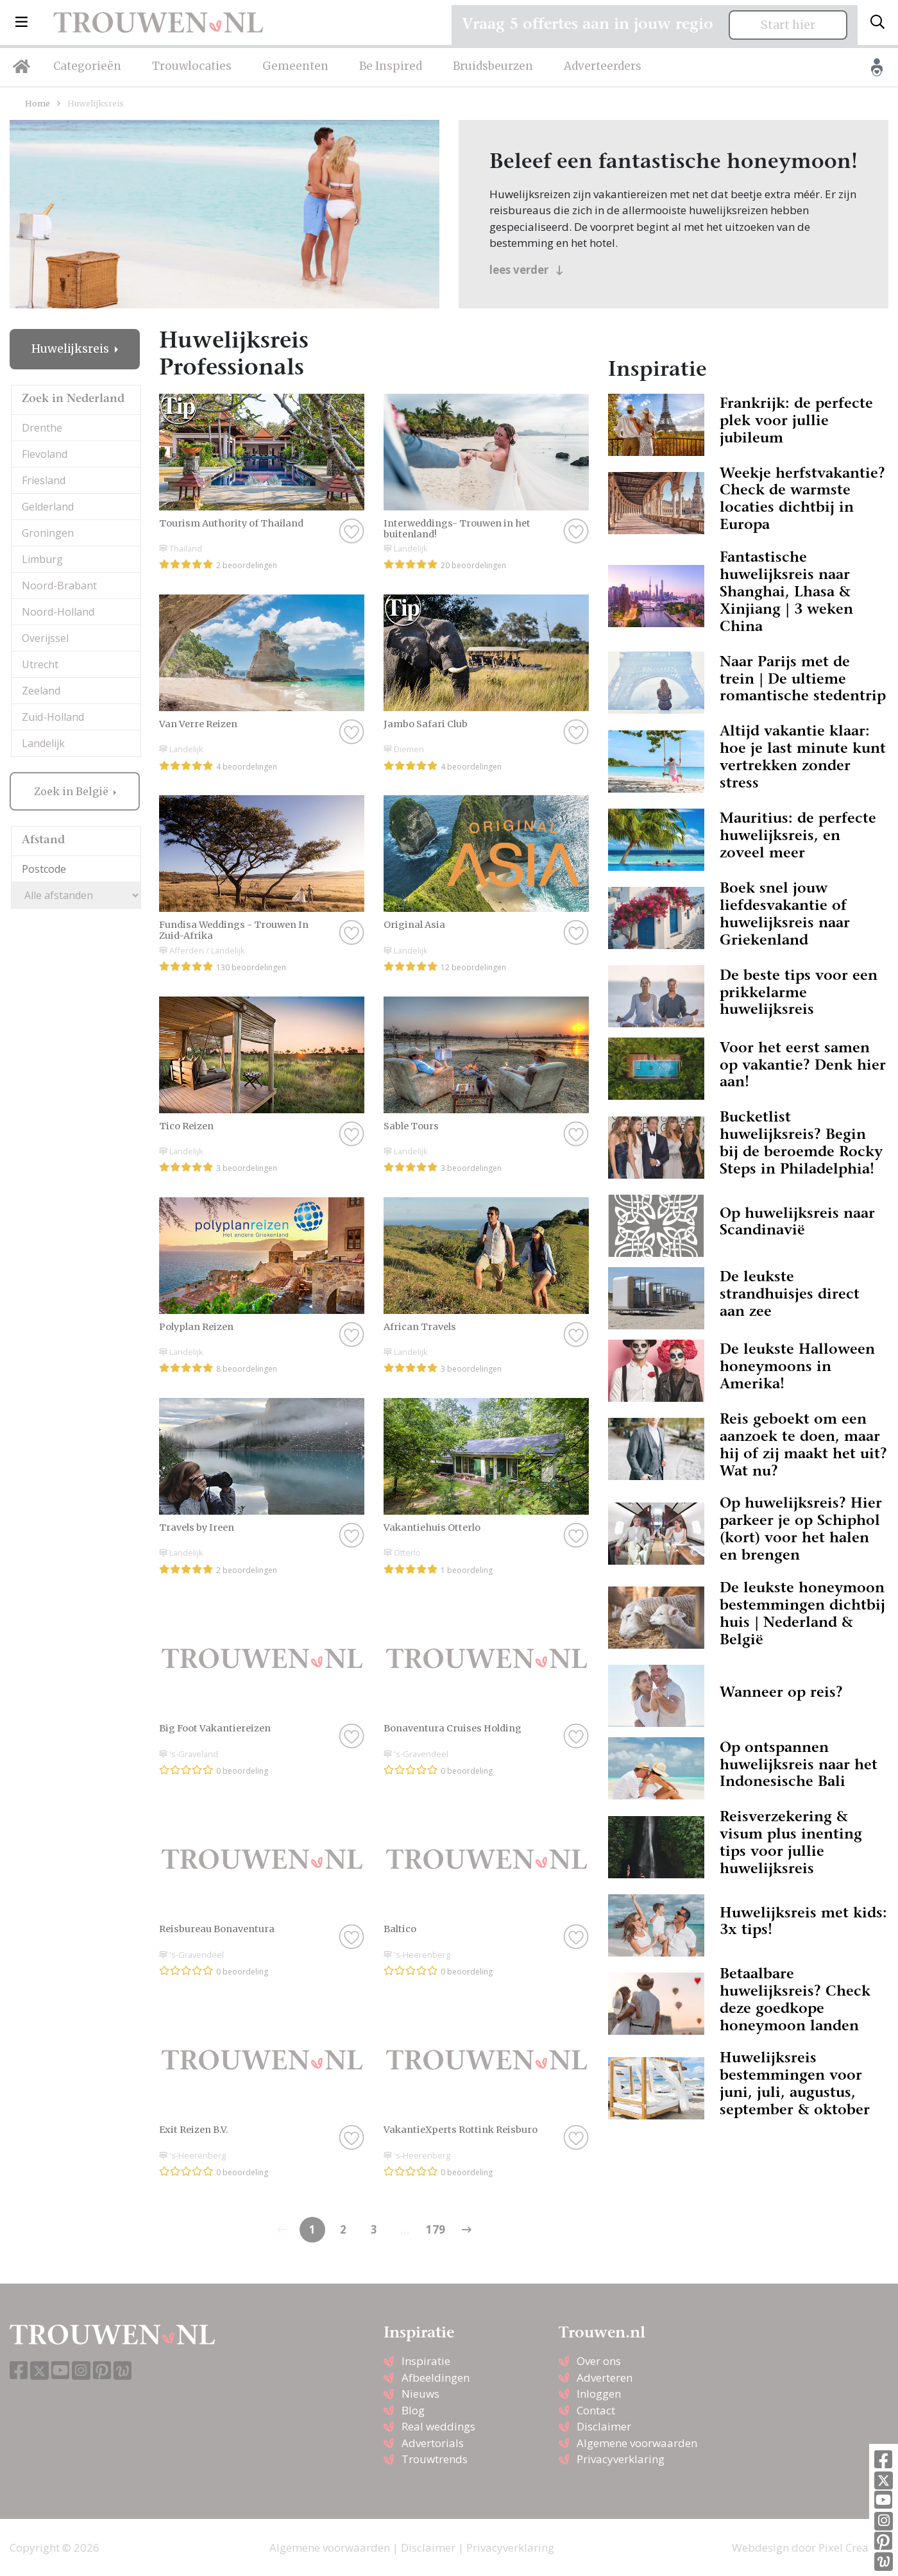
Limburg (42, 559)
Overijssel (45, 638)
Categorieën (87, 66)
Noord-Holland (58, 612)
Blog (413, 2410)
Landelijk (43, 743)
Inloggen (599, 2393)
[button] (21, 22)
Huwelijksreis (71, 349)
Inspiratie (426, 2360)
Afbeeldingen (436, 2377)
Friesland (43, 480)
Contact (596, 2410)
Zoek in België (72, 791)
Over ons (599, 2360)
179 (435, 2229)
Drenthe (42, 428)
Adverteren (604, 2377)
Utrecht (40, 664)
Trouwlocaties (192, 66)
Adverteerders (602, 66)
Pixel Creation (853, 2547)
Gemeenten (295, 66)
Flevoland (44, 454)
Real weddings (438, 2426)
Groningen (48, 533)
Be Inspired (390, 66)
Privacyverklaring (621, 2459)
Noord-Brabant (59, 585)
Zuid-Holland (53, 717)
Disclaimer (604, 2426)
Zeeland (41, 691)
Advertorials (433, 2443)
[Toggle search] (877, 22)
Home (37, 103)
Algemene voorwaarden (637, 2443)
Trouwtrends (435, 2459)
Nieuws (420, 2393)
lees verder (526, 269)
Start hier (788, 25)
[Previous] (466, 2230)
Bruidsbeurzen (493, 66)
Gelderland (48, 507)
